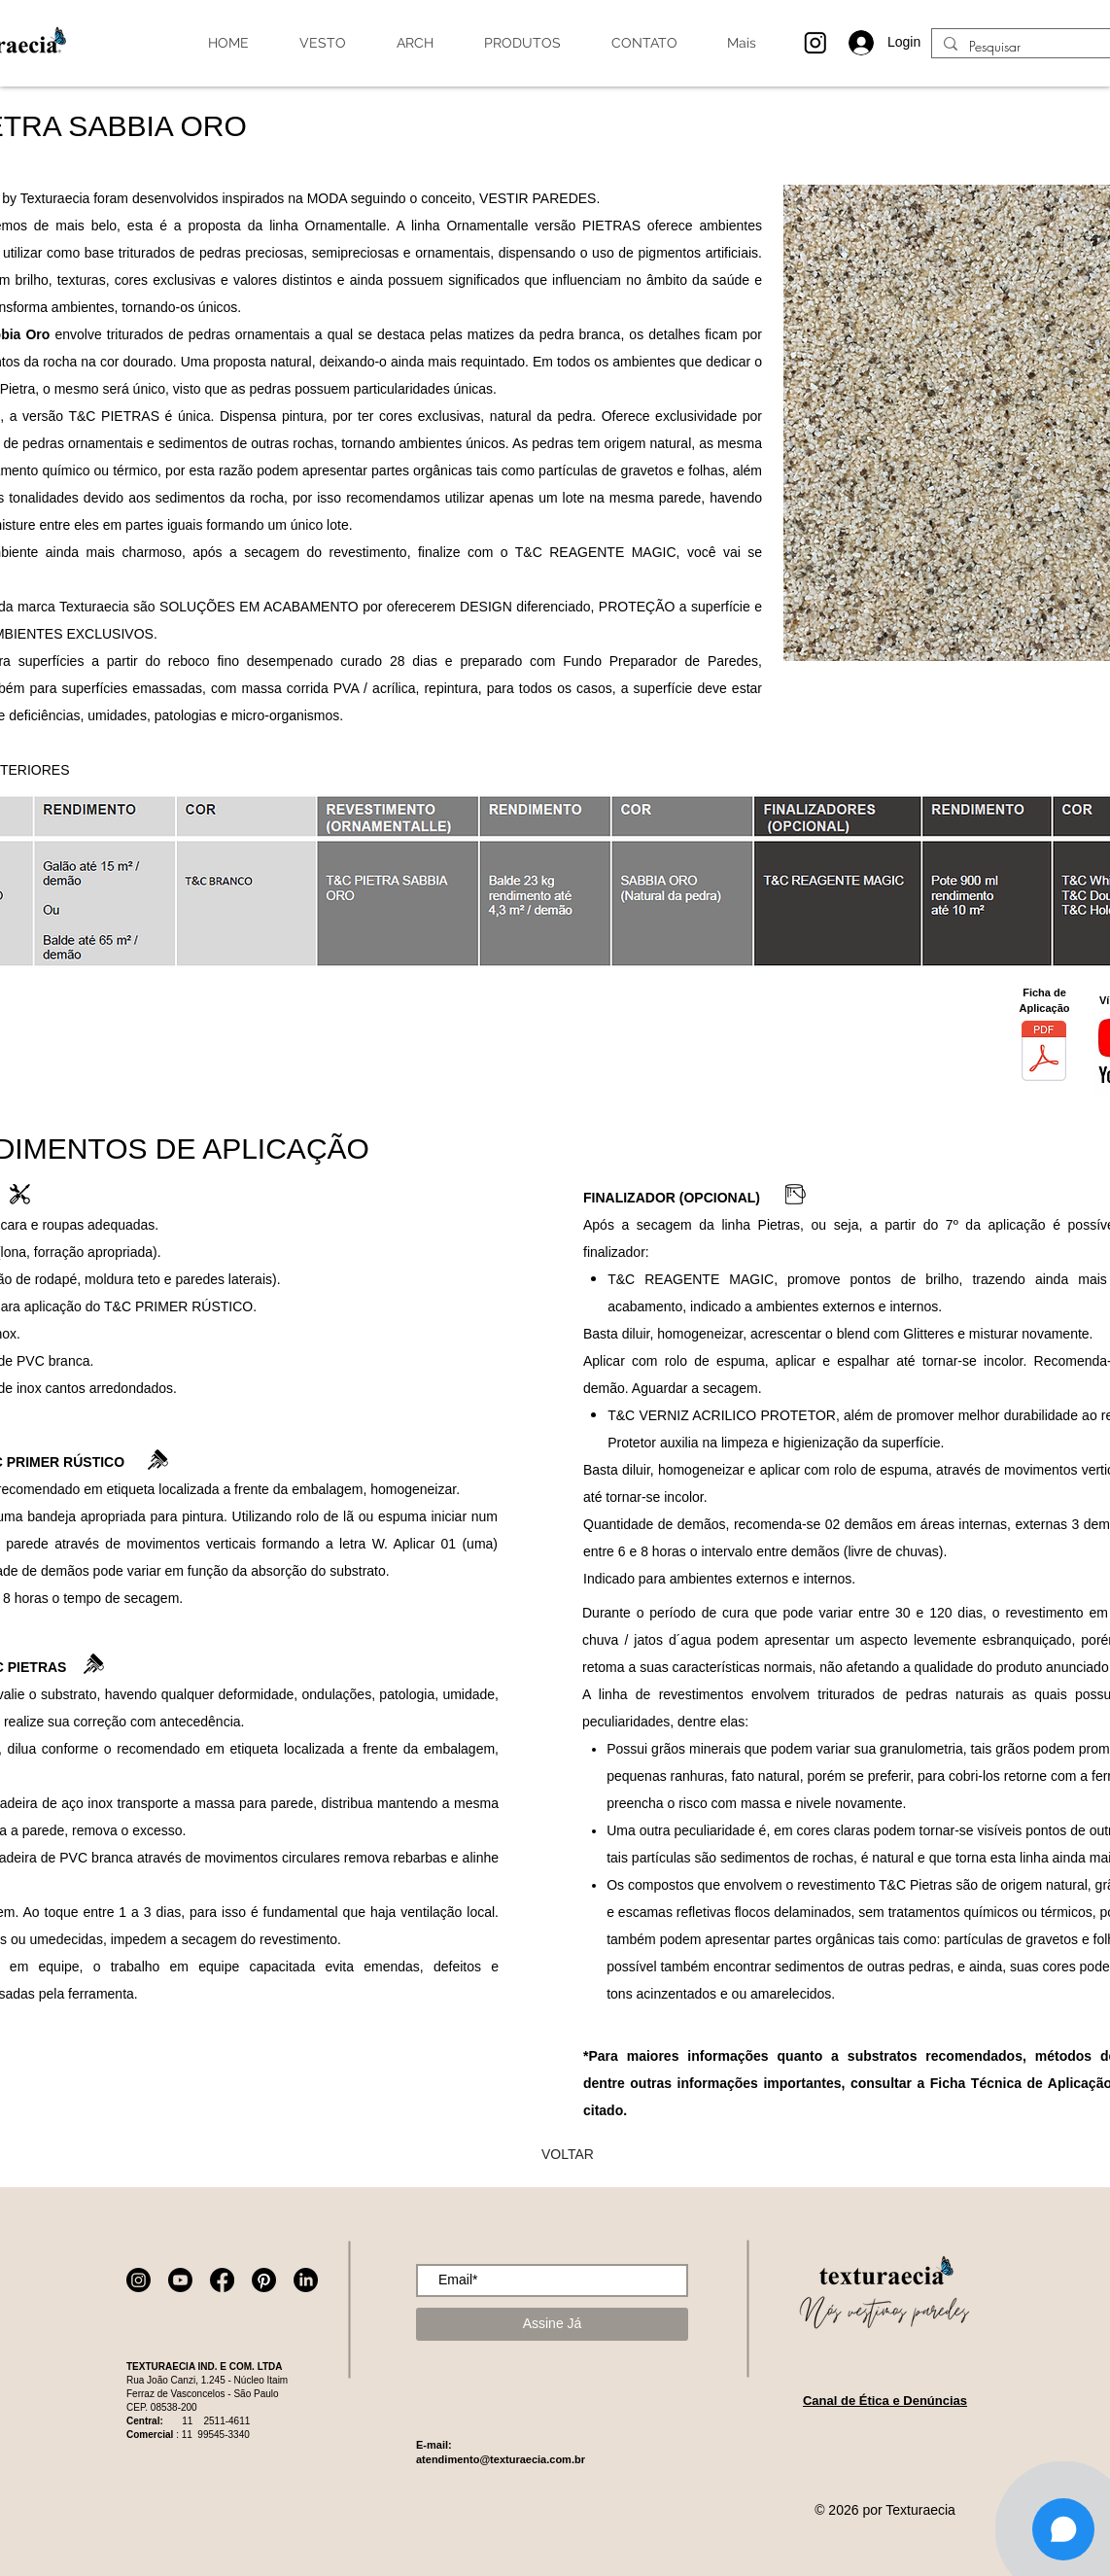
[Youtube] (180, 2280)
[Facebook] (222, 2280)
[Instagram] (138, 2280)
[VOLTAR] (568, 2154)
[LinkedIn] (306, 2280)
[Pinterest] (264, 2280)
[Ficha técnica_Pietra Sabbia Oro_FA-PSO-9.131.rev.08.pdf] (1044, 1053)
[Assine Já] (552, 2324)
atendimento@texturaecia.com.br (500, 2459)
